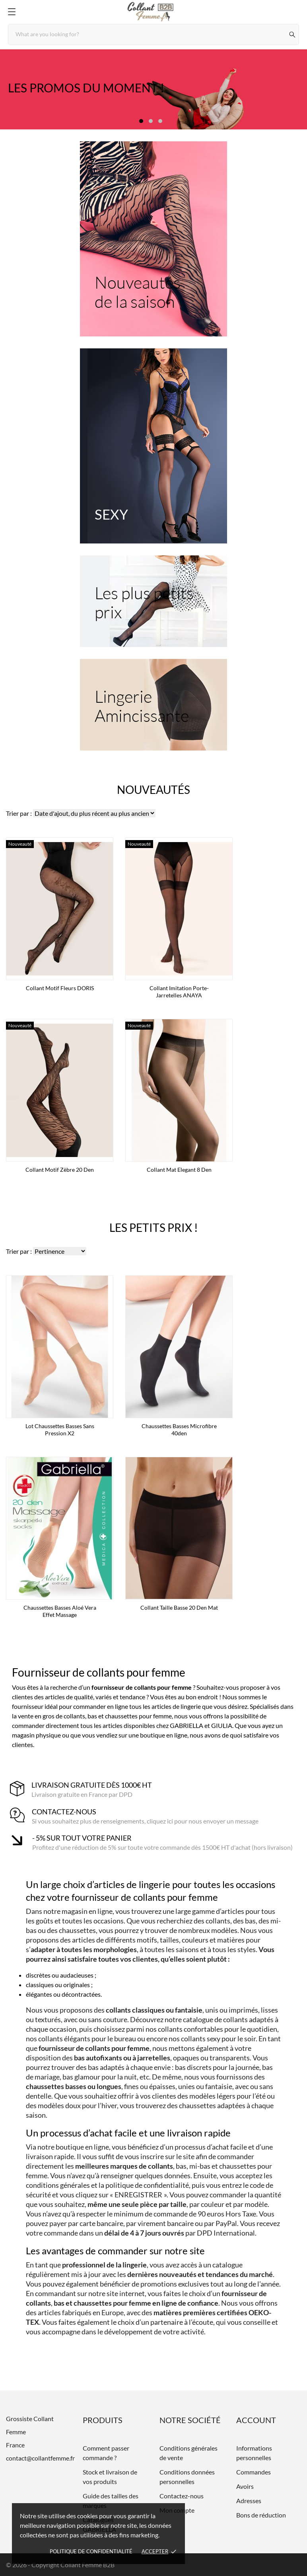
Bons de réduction (261, 2515)
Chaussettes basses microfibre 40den (179, 1430)
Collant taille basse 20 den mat (179, 1607)
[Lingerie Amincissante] (153, 705)
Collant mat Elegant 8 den (179, 1169)
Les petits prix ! (153, 1227)
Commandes (253, 2472)
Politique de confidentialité (91, 2551)
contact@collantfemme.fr (40, 2458)
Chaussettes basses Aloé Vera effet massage (59, 1611)
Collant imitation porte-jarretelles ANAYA (179, 992)
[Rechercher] (292, 34)
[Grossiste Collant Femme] (153, 12)
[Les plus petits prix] (153, 601)
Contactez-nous (181, 2496)
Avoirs (245, 2486)
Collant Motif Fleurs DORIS (60, 988)
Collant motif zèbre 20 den (59, 1169)
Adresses (248, 2500)
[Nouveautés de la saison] (153, 238)
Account (256, 2420)
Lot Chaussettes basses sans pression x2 (59, 1430)
